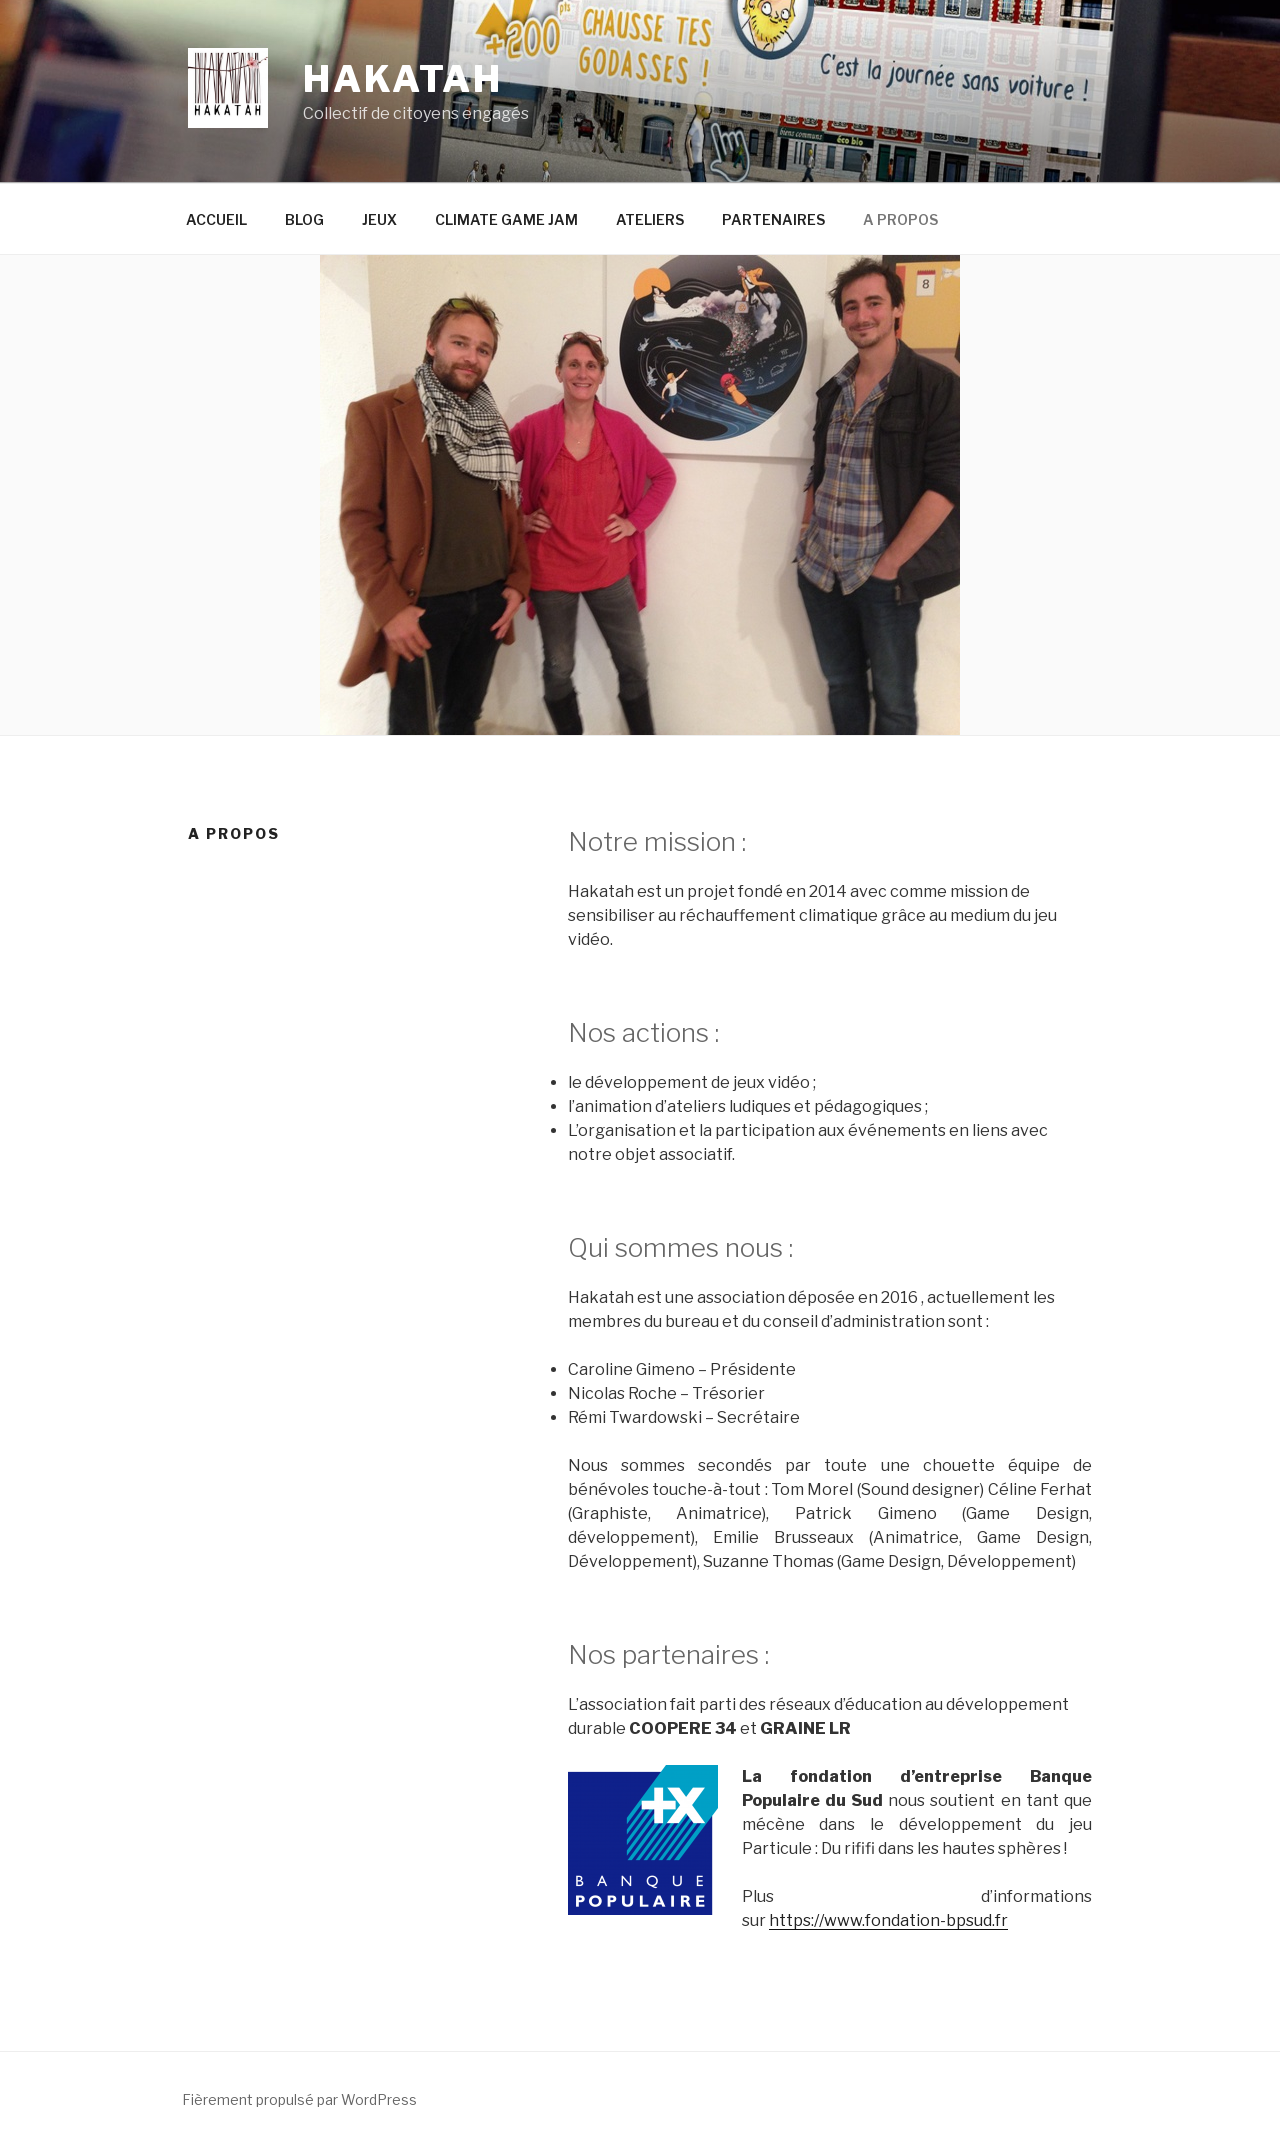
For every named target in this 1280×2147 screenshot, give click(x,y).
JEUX (379, 219)
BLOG (304, 219)
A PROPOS (900, 219)
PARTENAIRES (773, 219)
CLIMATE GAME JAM (506, 219)
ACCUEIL (216, 219)
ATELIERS (650, 219)
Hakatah (403, 79)
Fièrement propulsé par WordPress (299, 2099)
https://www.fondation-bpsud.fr (888, 1920)
